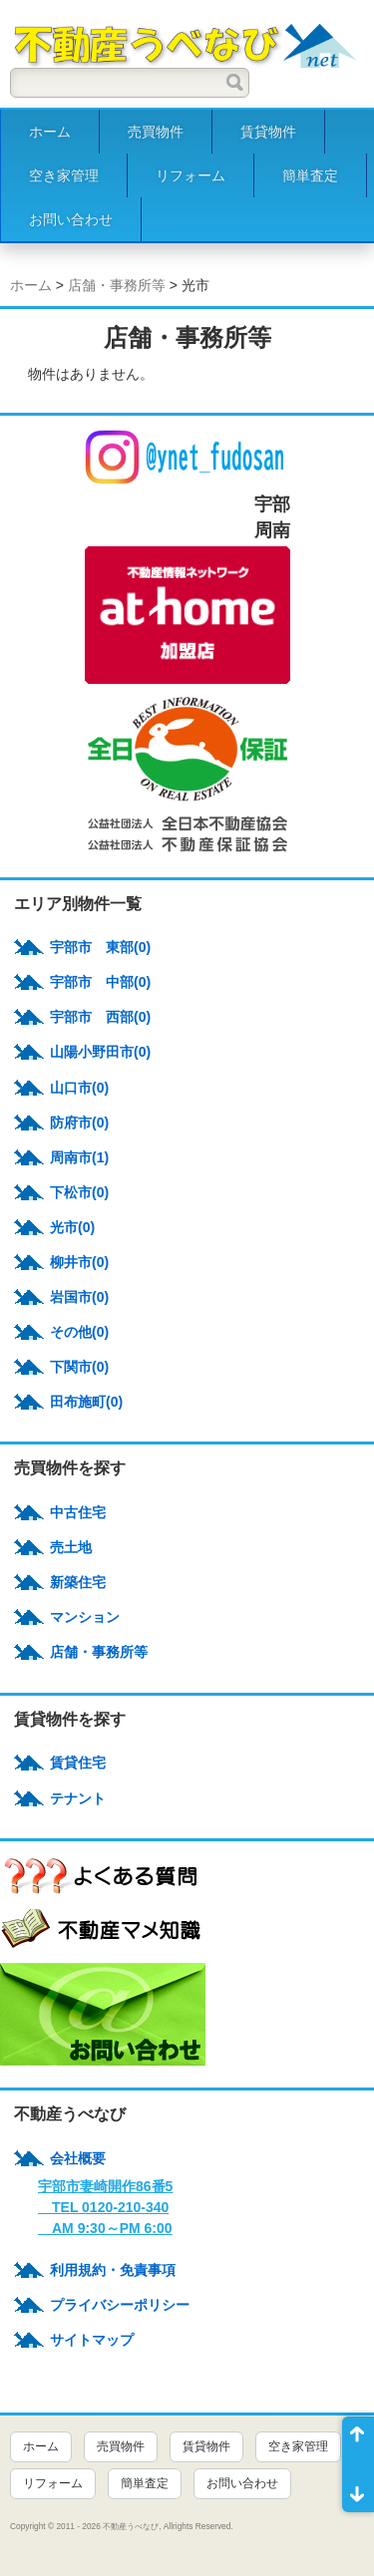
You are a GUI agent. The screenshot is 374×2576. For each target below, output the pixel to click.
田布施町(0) (86, 1402)
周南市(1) (79, 1157)
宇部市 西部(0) (100, 1017)
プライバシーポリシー (119, 2305)
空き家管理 (64, 175)
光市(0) (72, 1227)
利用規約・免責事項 (113, 2270)
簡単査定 (310, 175)
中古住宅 (78, 1512)
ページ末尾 (358, 2488)
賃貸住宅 (78, 1763)
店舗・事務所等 (117, 285)
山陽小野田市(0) (100, 1052)
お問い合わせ (71, 219)
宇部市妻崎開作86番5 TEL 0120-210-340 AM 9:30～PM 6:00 (105, 2207)
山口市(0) (79, 1088)
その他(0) (79, 1332)
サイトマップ (92, 2340)
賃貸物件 (268, 132)
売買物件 (156, 132)
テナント (78, 1798)
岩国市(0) (79, 1297)
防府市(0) (79, 1122)
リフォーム (190, 175)
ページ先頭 (358, 2440)
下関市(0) (79, 1367)
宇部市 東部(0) (100, 947)
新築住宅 (78, 1582)
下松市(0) (79, 1192)
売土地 (71, 1547)
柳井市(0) (79, 1262)
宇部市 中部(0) (100, 982)
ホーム (50, 132)
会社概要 (78, 2158)
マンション (85, 1617)
